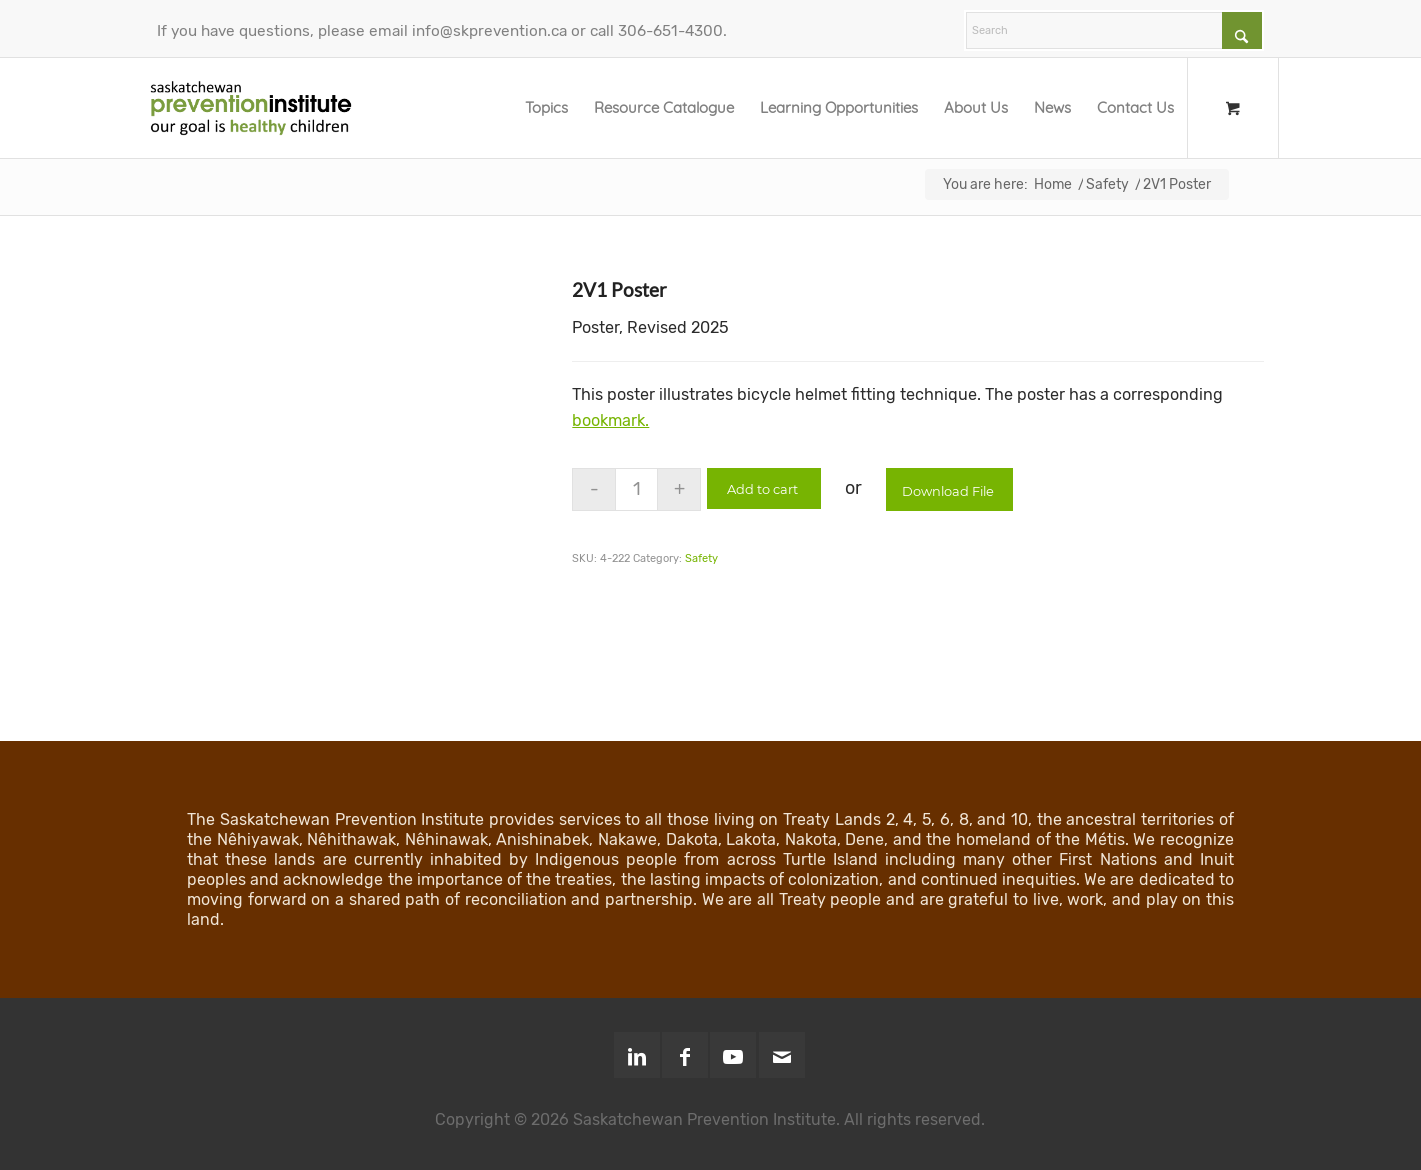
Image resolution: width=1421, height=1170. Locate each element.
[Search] (1114, 30)
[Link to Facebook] (685, 1055)
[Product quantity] (636, 489)
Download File (953, 491)
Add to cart (765, 489)
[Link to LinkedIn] (637, 1055)
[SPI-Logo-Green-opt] (251, 108)
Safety (701, 558)
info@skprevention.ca (489, 31)
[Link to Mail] (782, 1055)
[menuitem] (546, 108)
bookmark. (610, 420)
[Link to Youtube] (733, 1055)
